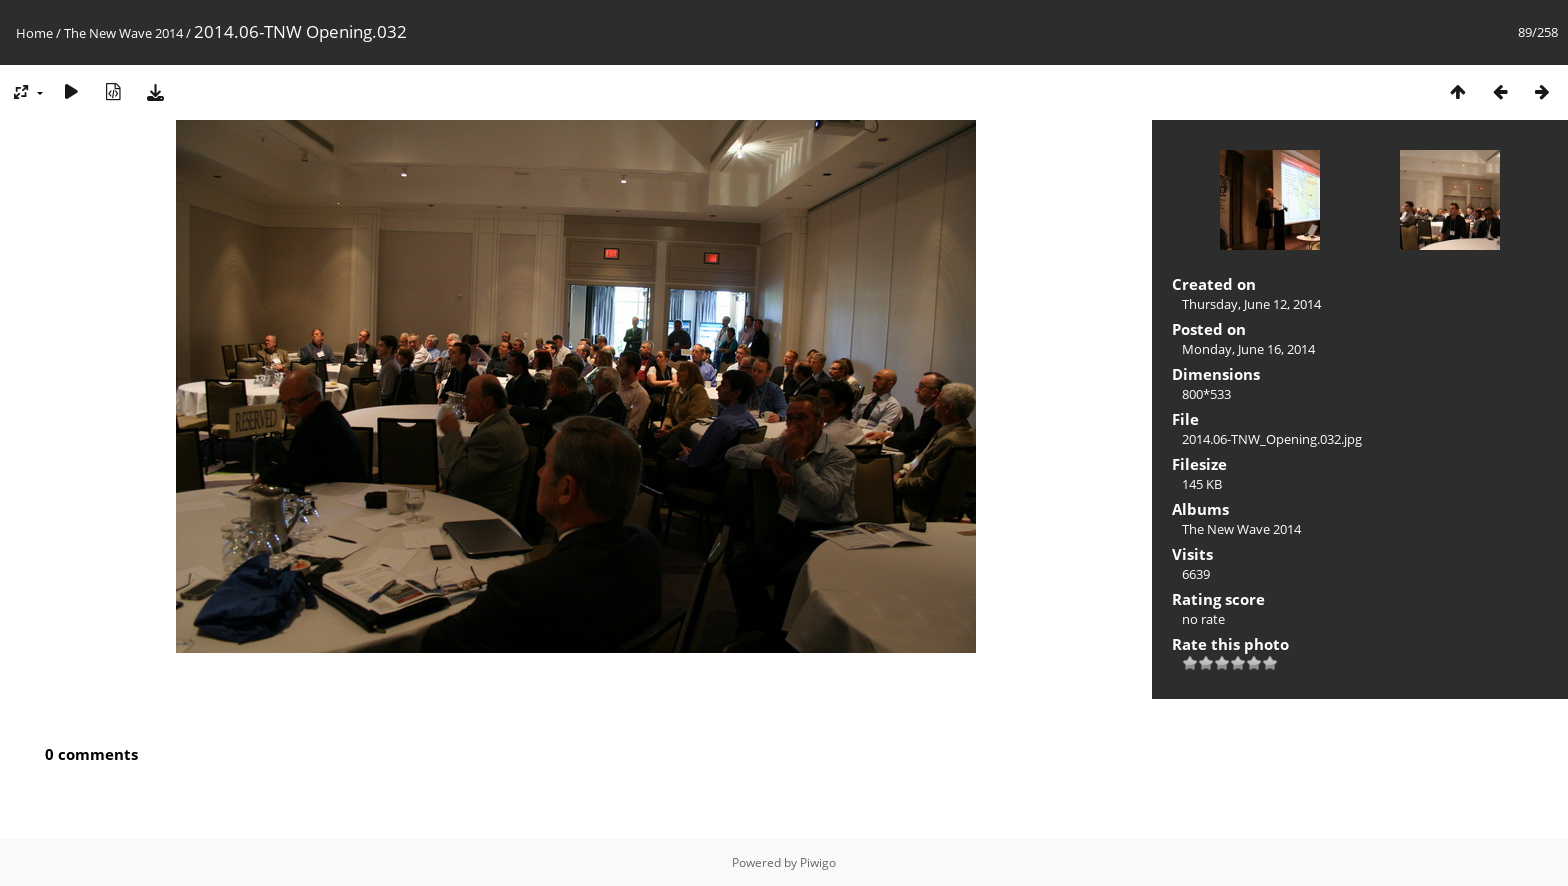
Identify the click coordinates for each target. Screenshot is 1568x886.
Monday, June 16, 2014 (1248, 349)
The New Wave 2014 (123, 33)
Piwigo (818, 862)
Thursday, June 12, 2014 (1251, 304)
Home (34, 33)
